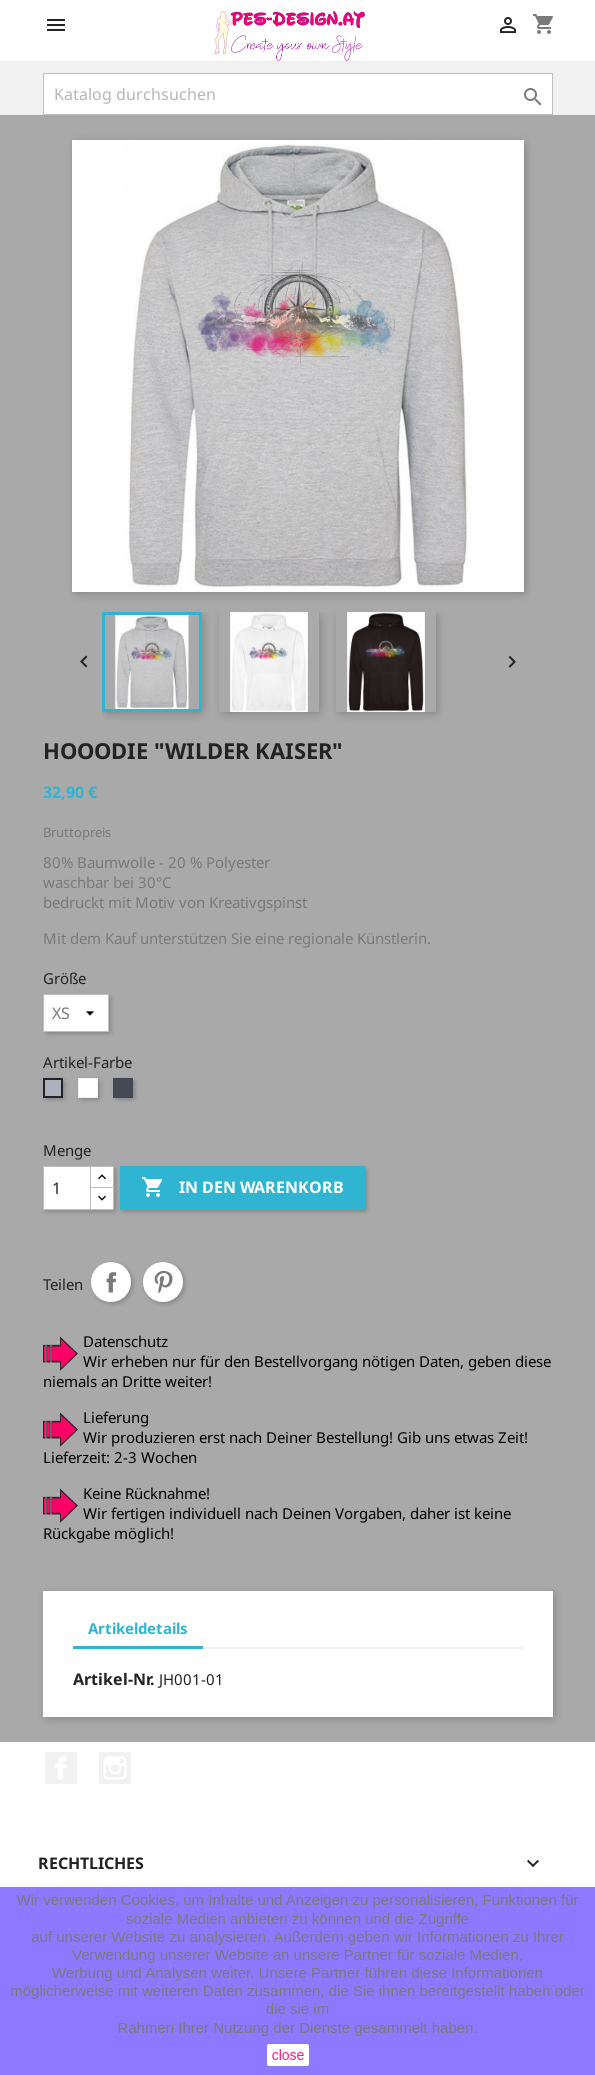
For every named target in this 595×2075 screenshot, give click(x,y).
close (288, 2055)
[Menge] (67, 1188)
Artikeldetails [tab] (138, 1628)
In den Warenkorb (242, 1188)
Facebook (61, 1768)
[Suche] (298, 94)
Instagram (115, 1768)
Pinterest (163, 1282)
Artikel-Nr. (114, 1679)
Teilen (111, 1282)
